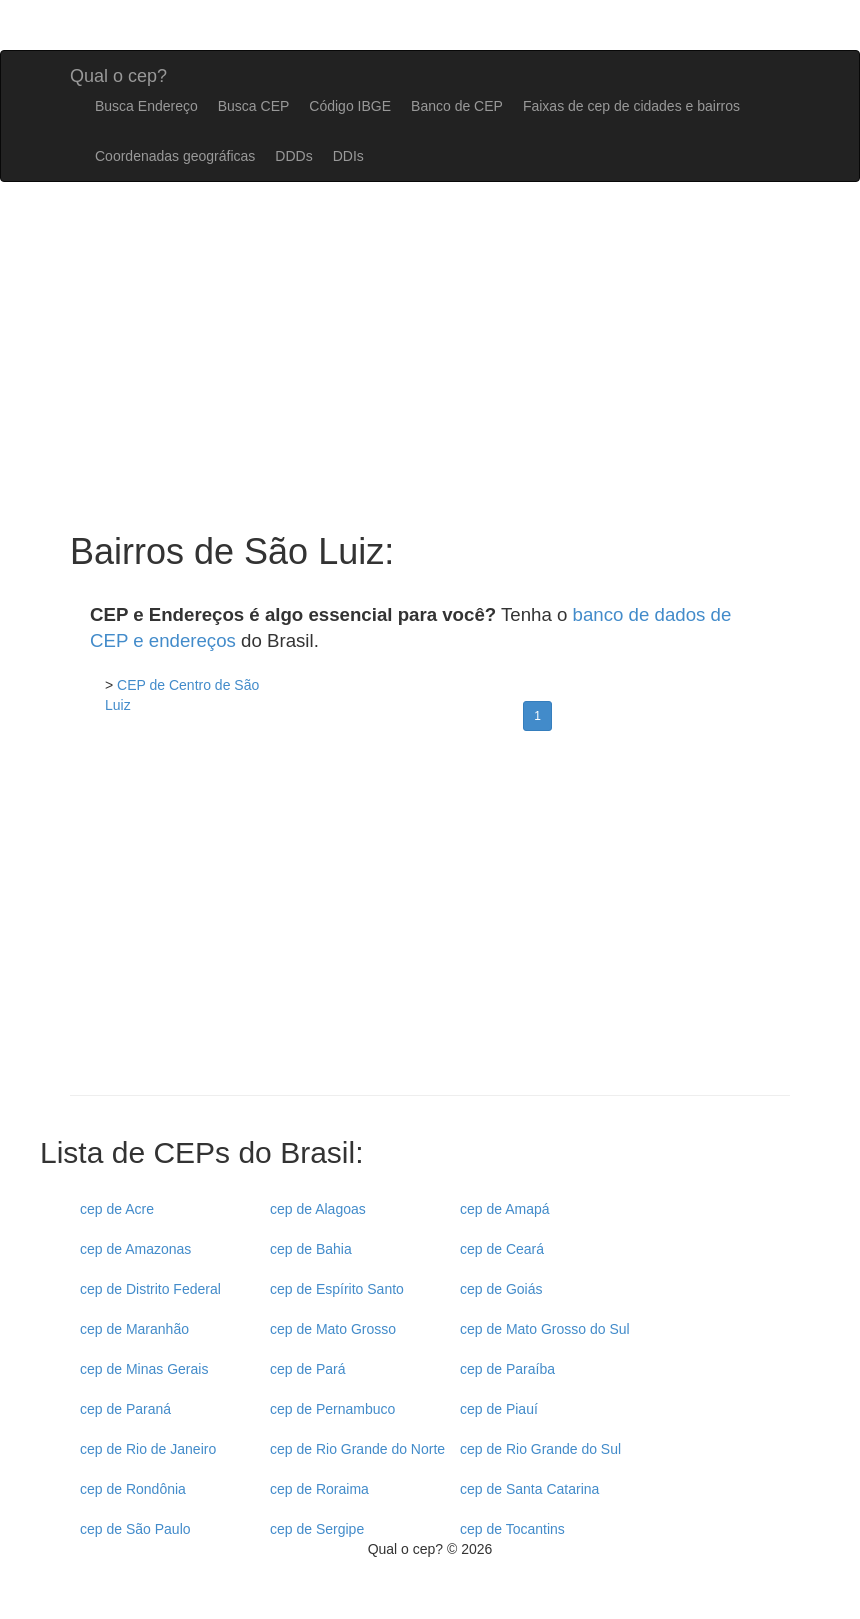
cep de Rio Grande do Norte (357, 1449)
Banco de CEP (457, 106)
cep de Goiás (501, 1289)
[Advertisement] (430, 920)
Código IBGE (350, 106)
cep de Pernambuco (332, 1409)
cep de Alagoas (318, 1209)
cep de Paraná (125, 1409)
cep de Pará (308, 1369)
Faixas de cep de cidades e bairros (631, 106)
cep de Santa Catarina (529, 1489)
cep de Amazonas (135, 1249)
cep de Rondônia (133, 1489)
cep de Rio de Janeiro (148, 1449)
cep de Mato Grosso (333, 1329)
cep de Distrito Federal (150, 1289)
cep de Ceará (502, 1249)
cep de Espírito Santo (337, 1289)
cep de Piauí (499, 1409)
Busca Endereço (146, 106)
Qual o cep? (118, 73)
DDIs (348, 156)
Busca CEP (254, 106)
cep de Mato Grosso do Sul (545, 1329)
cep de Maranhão (134, 1329)
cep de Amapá (505, 1209)
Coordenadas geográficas (175, 156)
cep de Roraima (319, 1489)
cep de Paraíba (507, 1369)
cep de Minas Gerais (144, 1369)
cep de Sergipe (317, 1529)
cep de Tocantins (512, 1529)
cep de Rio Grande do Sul (540, 1449)
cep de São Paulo (135, 1529)
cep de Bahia (311, 1249)
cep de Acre (117, 1209)
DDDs (293, 156)
